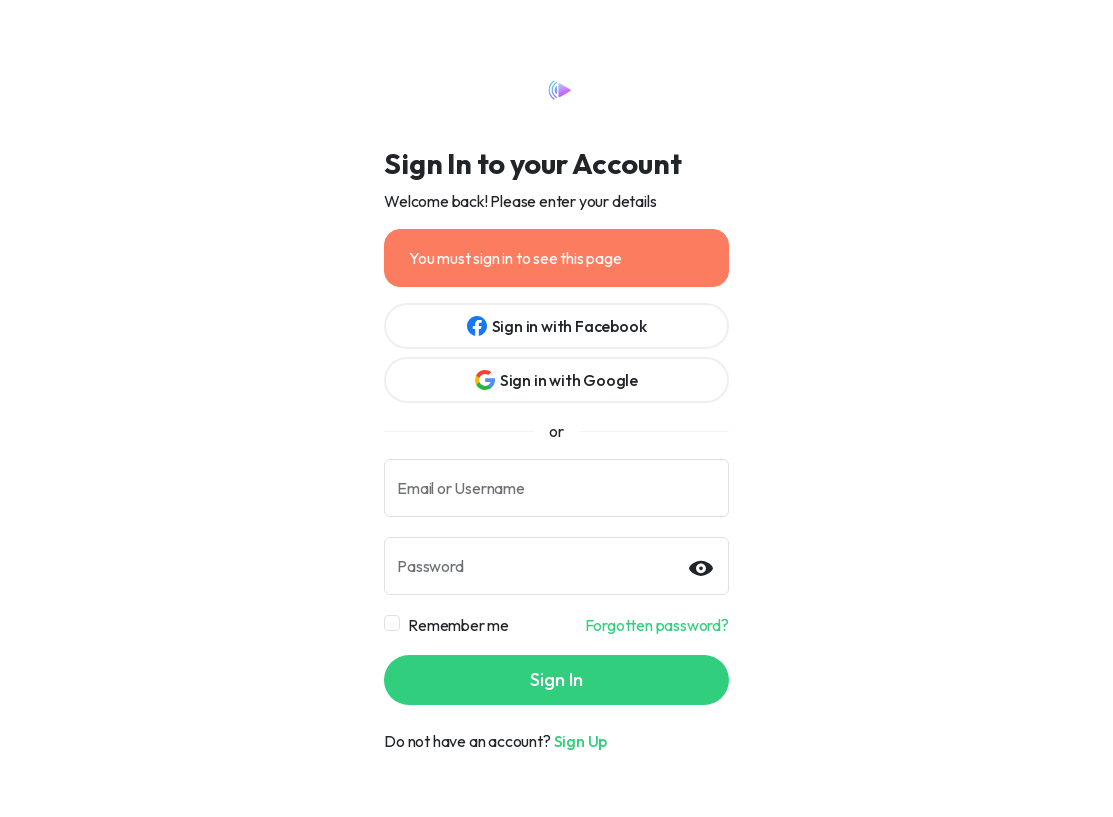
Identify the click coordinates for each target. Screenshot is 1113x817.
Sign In (556, 679)
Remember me (458, 625)
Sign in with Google (556, 380)
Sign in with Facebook (557, 326)
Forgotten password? (657, 625)
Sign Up (581, 741)
